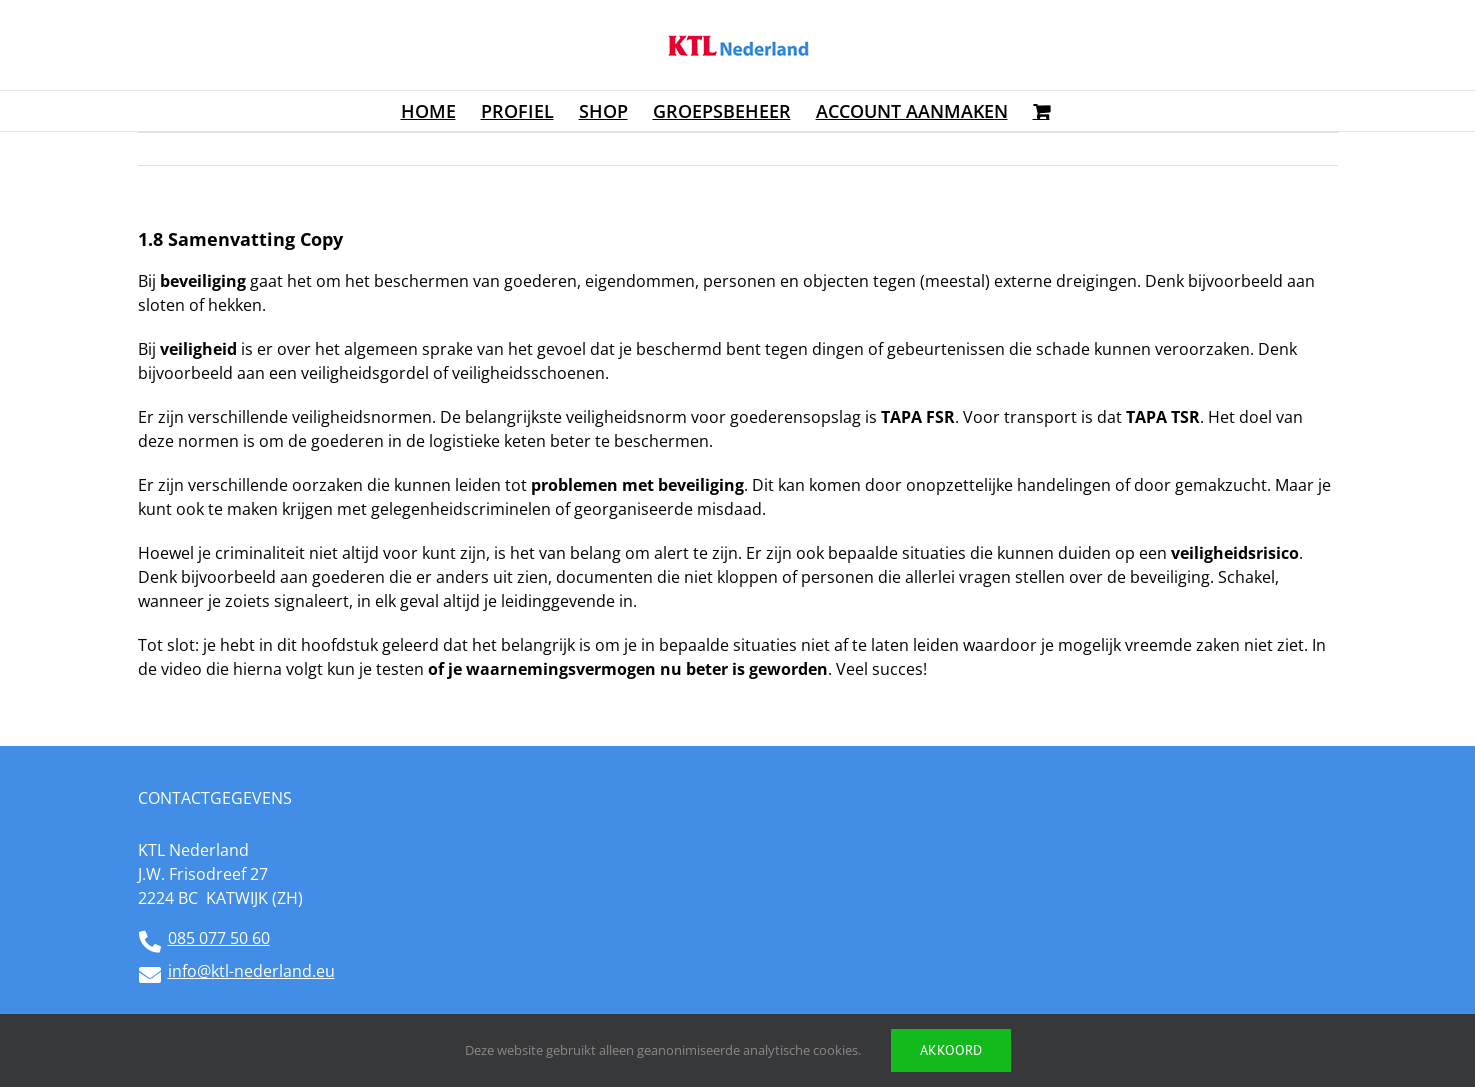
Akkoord (951, 1050)
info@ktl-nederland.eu (251, 971)
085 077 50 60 (219, 938)
